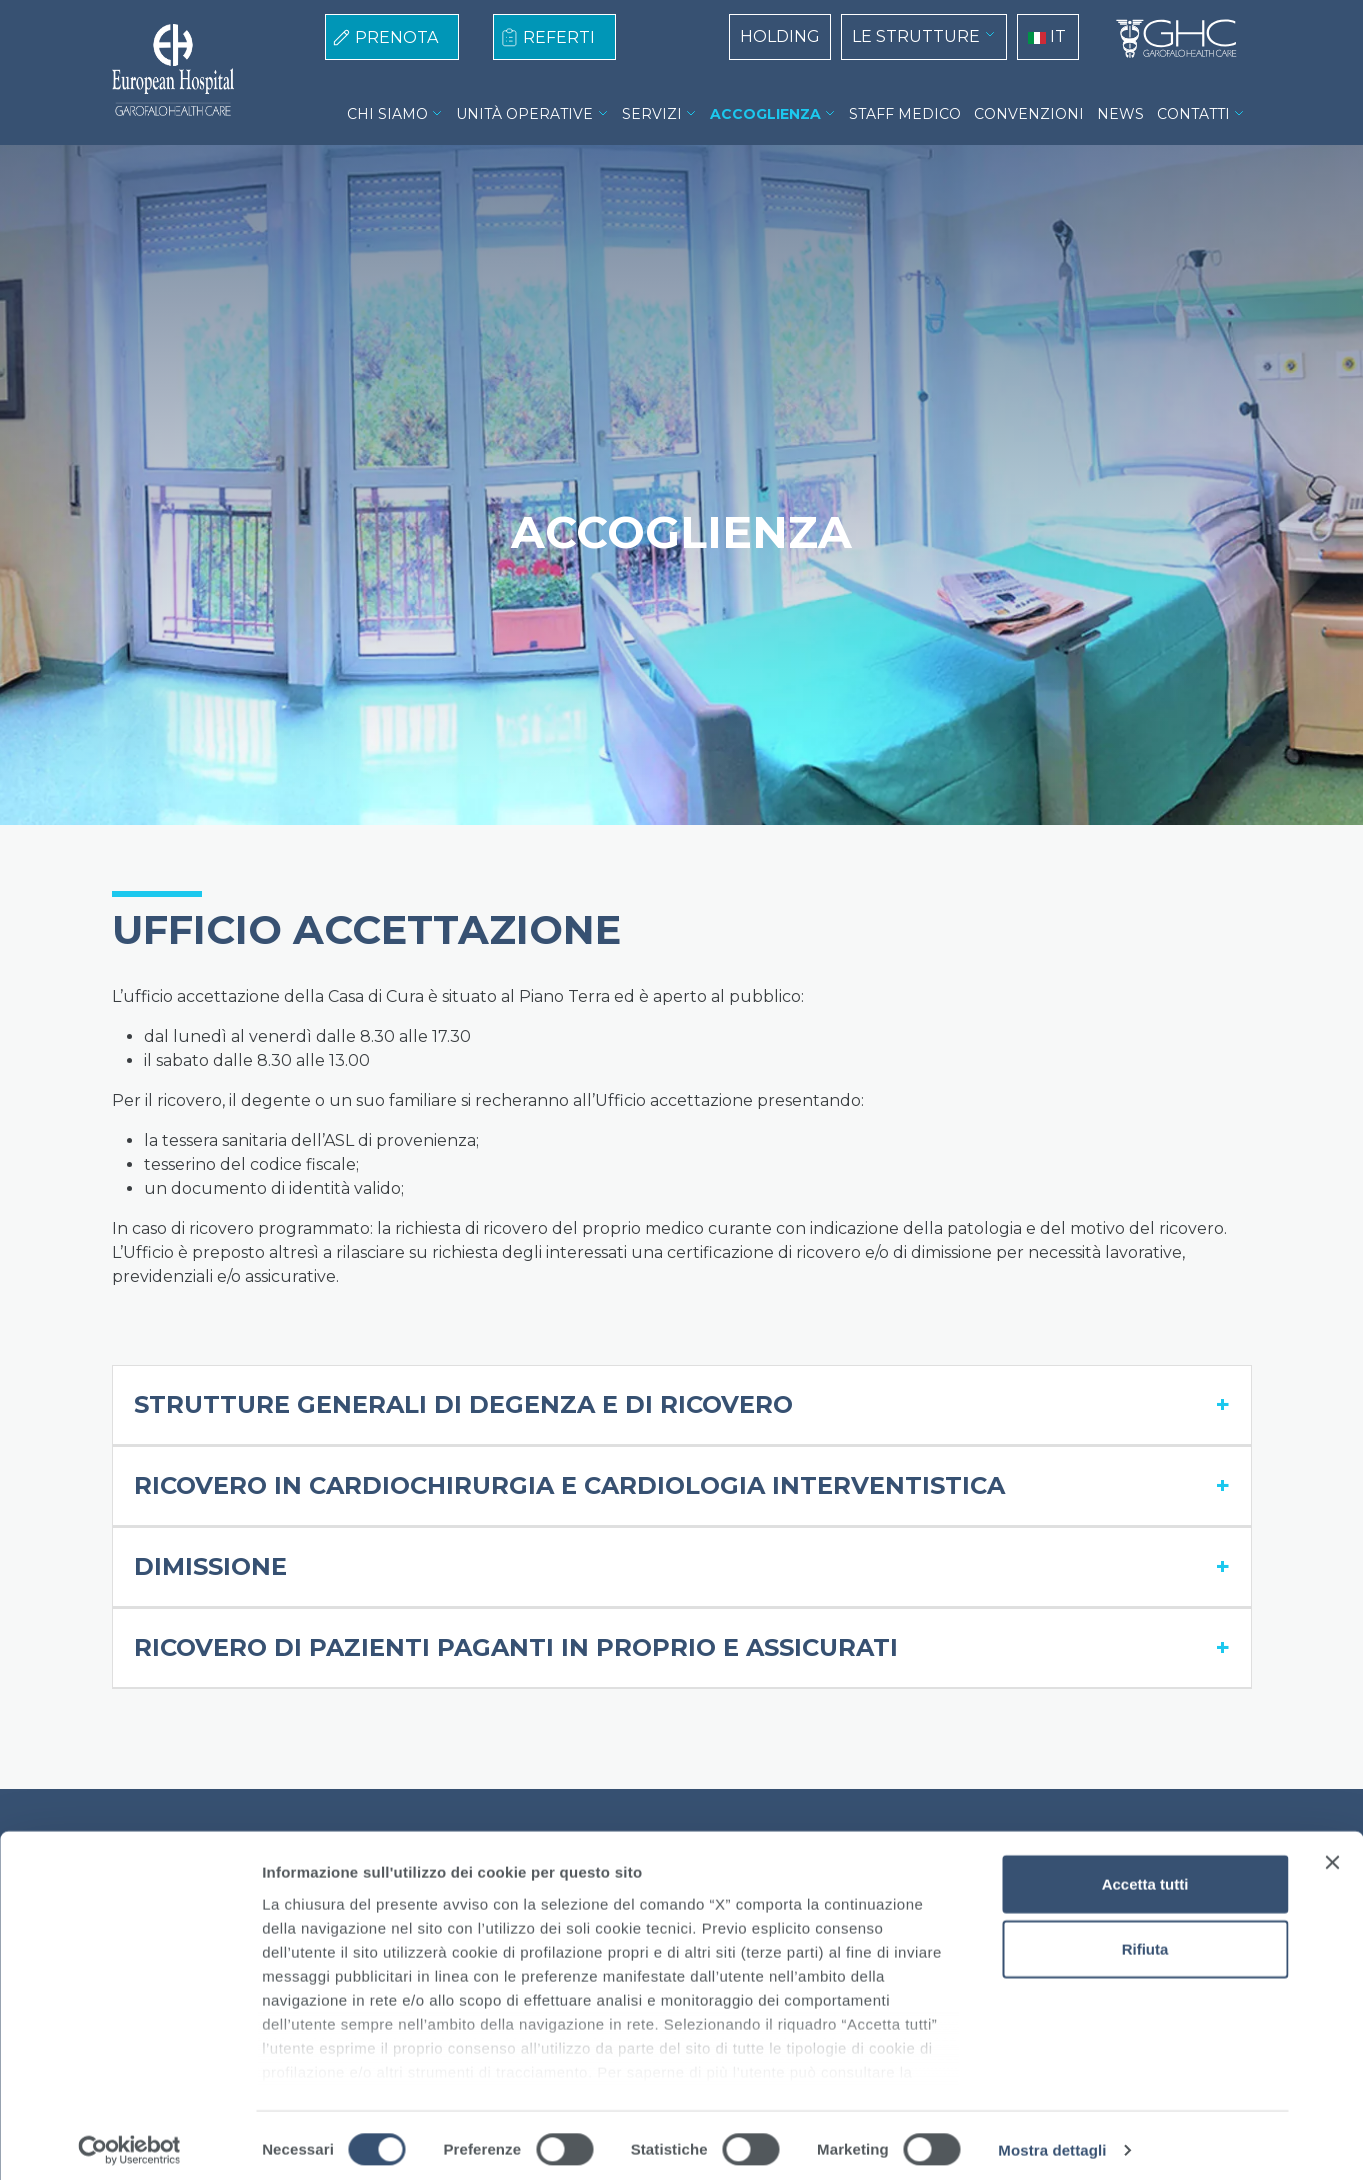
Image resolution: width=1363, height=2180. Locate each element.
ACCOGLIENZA (765, 114)
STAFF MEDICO (905, 114)
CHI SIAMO (387, 114)
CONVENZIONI (1029, 114)
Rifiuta (1145, 1939)
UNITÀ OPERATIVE (524, 114)
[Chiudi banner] (1332, 1853)
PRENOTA (396, 37)
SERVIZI (652, 114)
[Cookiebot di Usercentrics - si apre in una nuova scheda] (129, 2141)
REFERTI (559, 37)
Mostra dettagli (1052, 2140)
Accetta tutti (1145, 1874)
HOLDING (780, 36)
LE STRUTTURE (916, 36)
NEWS (1120, 114)
